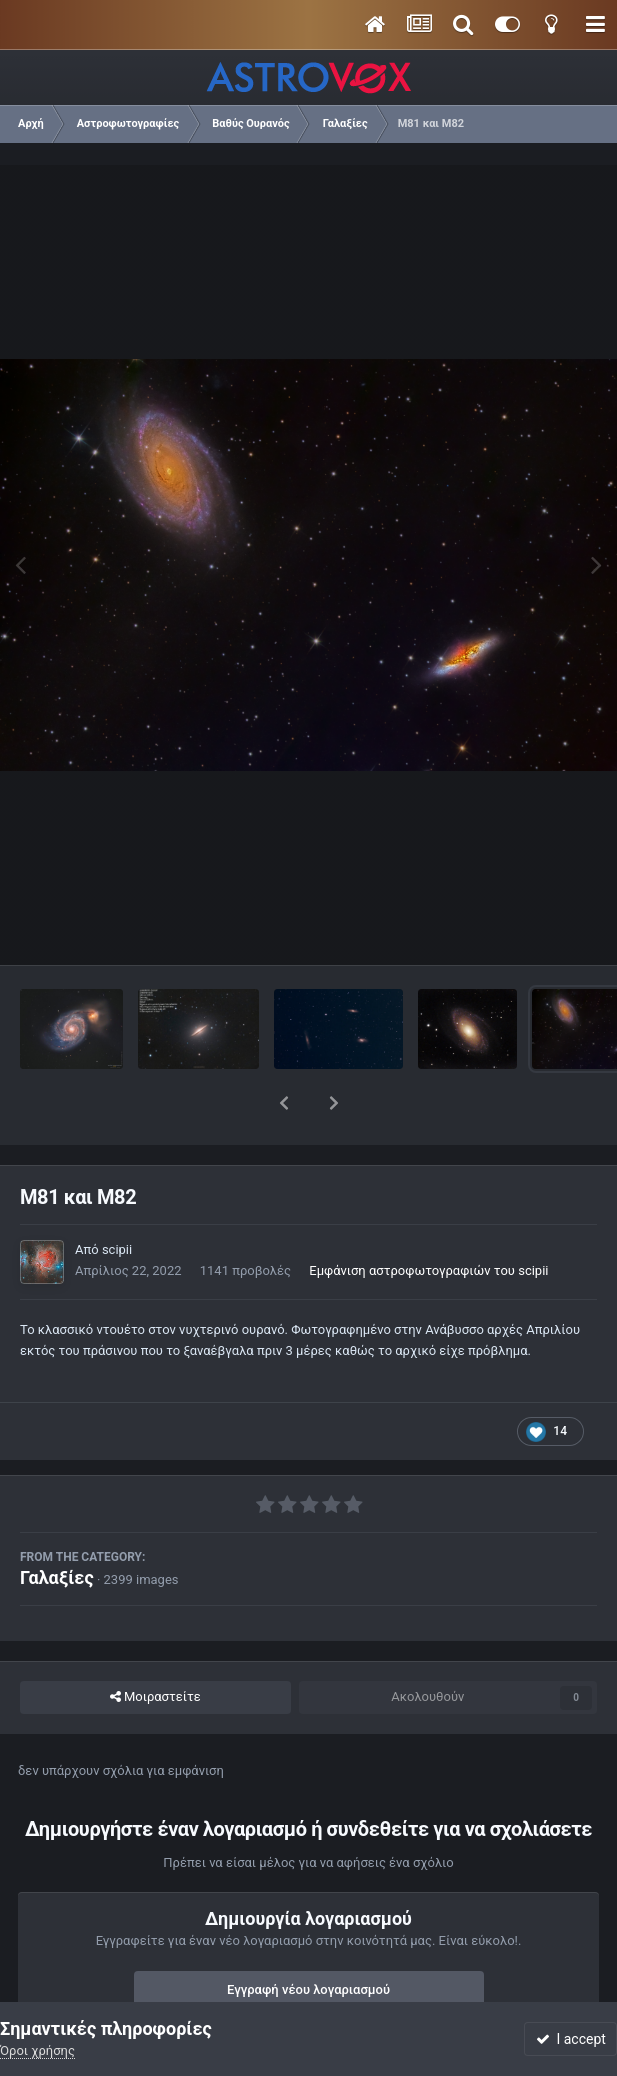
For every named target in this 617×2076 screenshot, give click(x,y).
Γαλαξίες (57, 1525)
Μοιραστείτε (155, 1645)
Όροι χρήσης (37, 2050)
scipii (117, 1197)
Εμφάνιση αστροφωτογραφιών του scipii (428, 1218)
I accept (571, 2039)
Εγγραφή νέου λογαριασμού (308, 1937)
